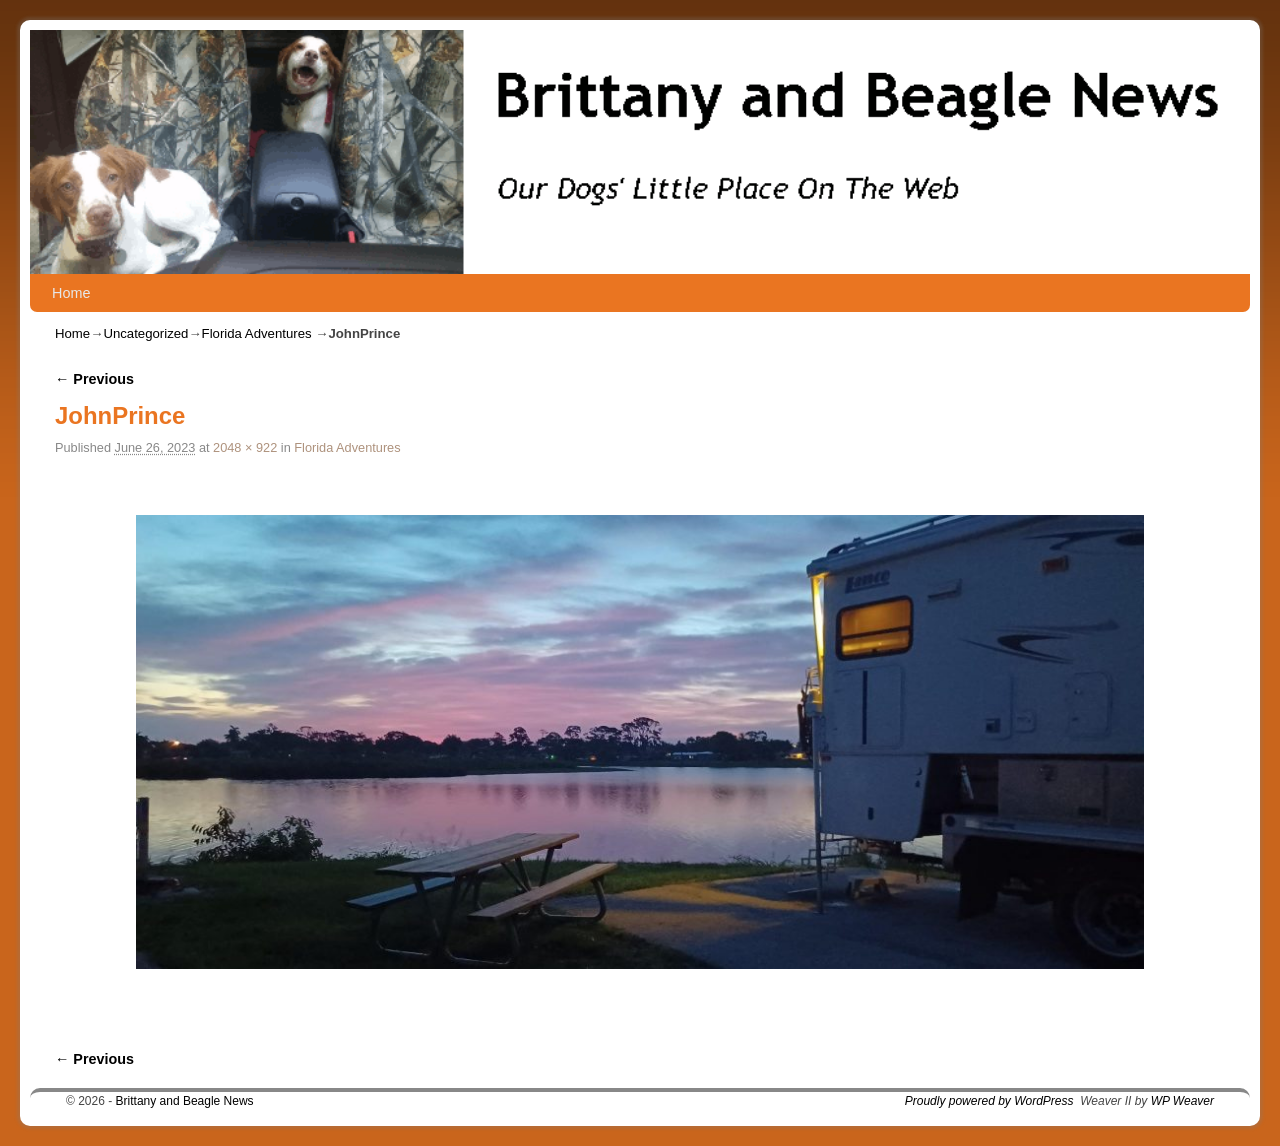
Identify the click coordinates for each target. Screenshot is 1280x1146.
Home (71, 293)
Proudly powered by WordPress (989, 1101)
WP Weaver (1182, 1101)
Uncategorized (145, 333)
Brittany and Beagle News (185, 1101)
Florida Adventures (257, 333)
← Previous (94, 379)
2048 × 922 (245, 447)
